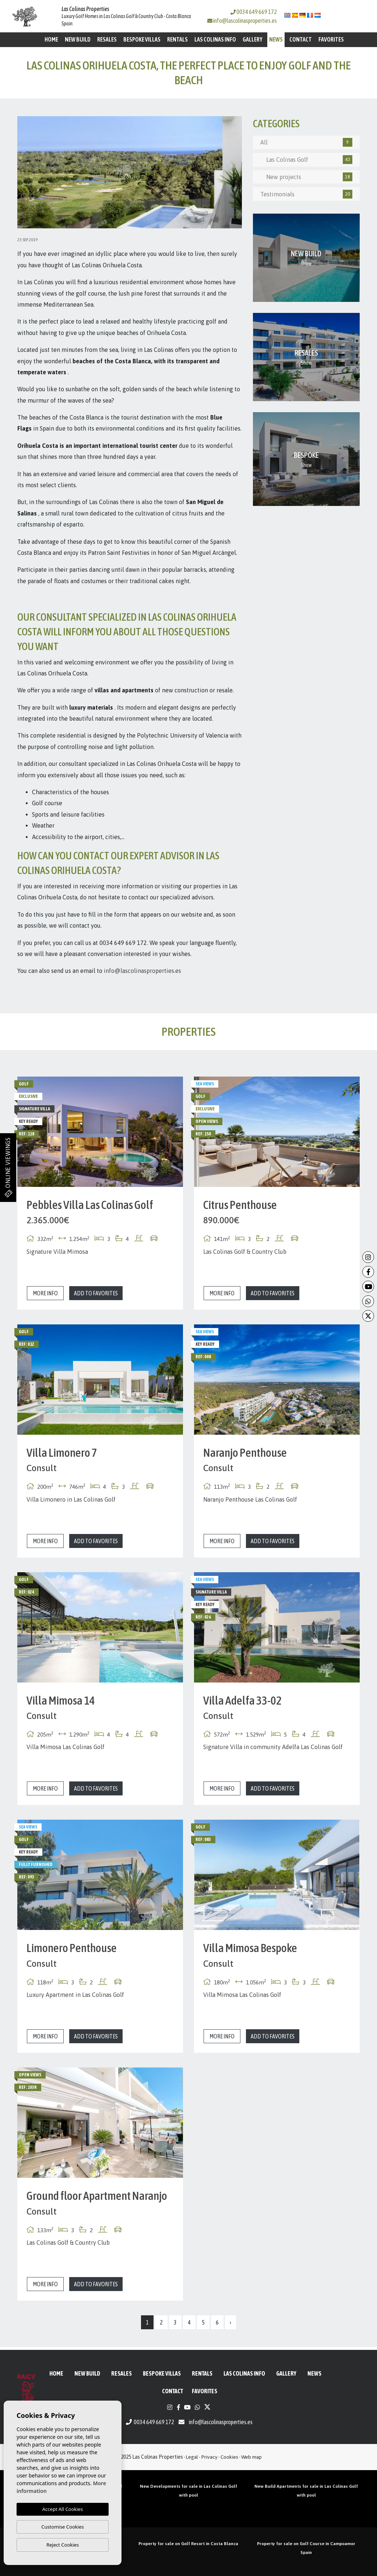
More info (45, 1293)
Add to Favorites (96, 1293)
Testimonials (306, 194)
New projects (306, 176)
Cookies (229, 2457)
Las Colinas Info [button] (215, 39)
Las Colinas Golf (306, 159)
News (276, 39)
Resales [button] (107, 39)
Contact (300, 39)
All (306, 142)
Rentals (177, 39)
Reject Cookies (62, 2544)
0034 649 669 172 (253, 11)
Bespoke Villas (142, 39)
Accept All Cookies (62, 2509)
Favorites (331, 39)
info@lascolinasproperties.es (245, 20)
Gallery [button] (253, 39)
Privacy (209, 2457)
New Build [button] (78, 39)
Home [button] (51, 39)
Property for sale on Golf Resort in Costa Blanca (188, 2543)
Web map (251, 2457)
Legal (192, 2457)
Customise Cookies (62, 2526)
